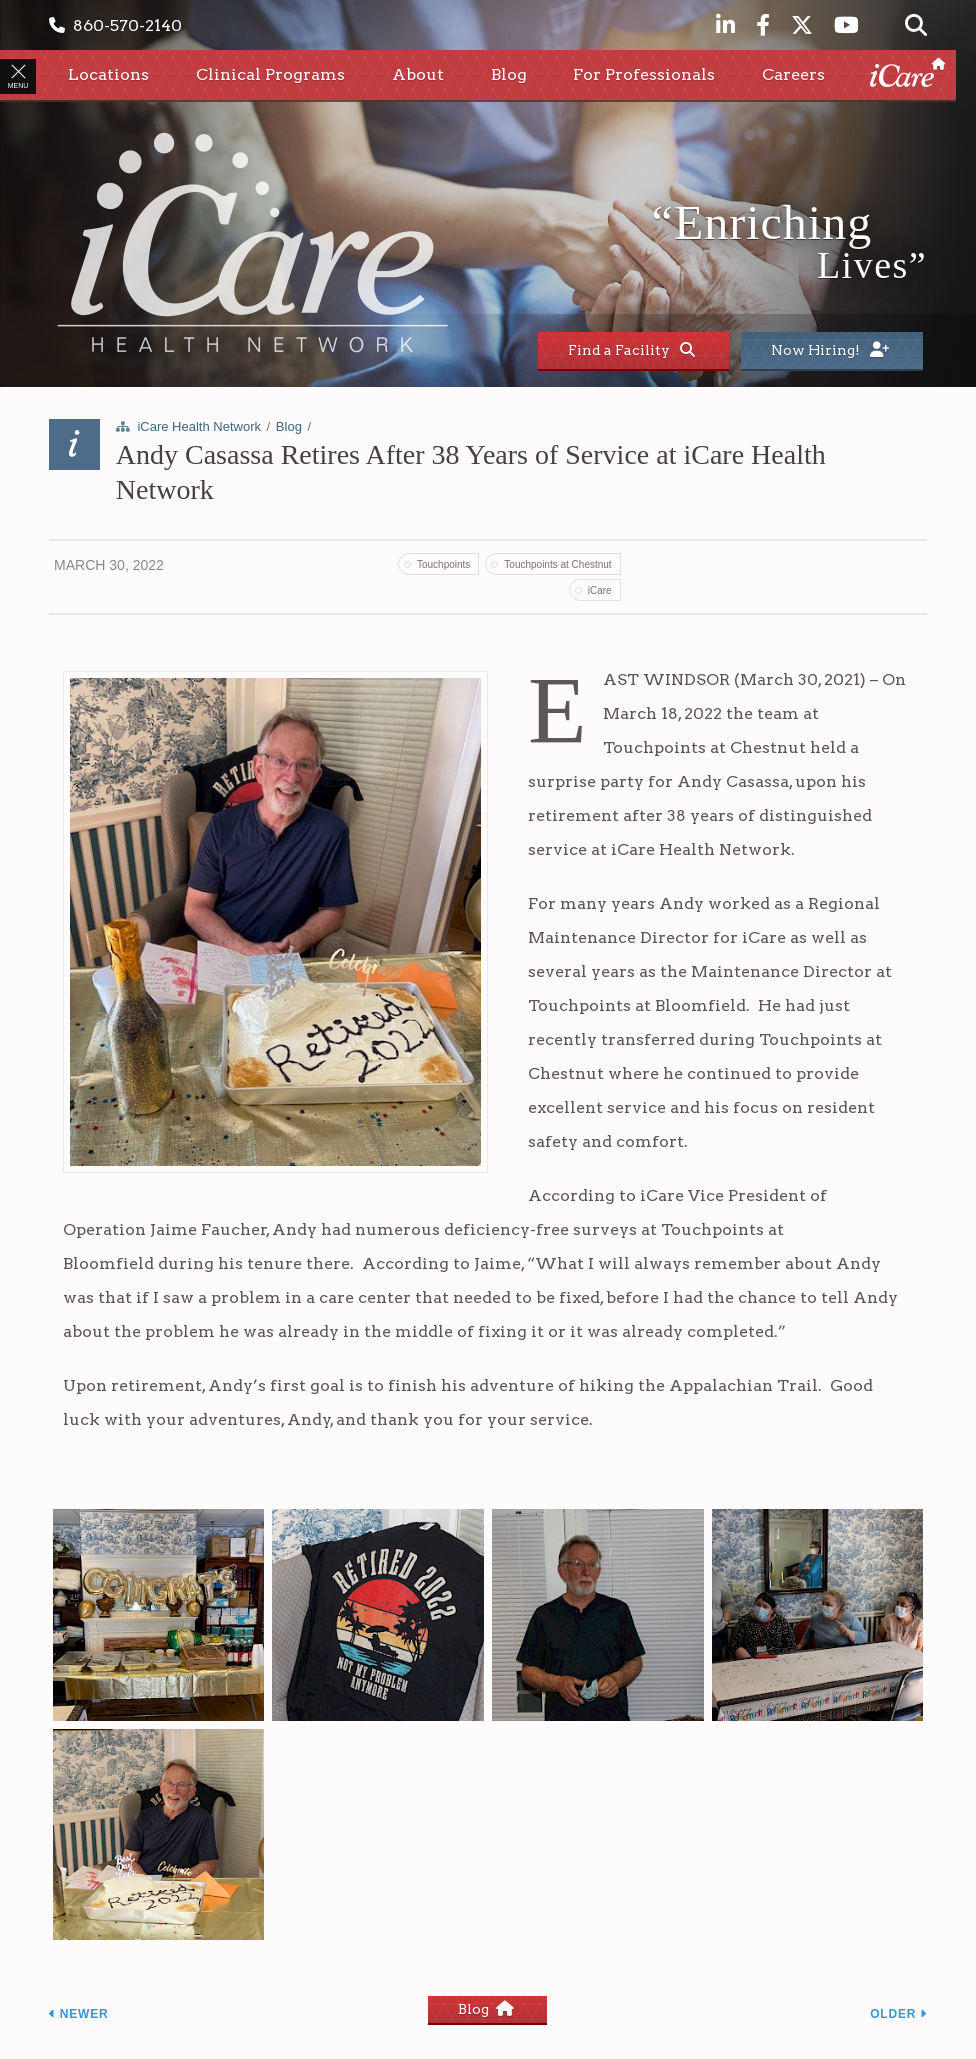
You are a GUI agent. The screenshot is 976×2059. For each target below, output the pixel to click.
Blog (289, 426)
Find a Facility (631, 350)
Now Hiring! (830, 350)
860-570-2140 (115, 25)
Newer (79, 2014)
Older (898, 2014)
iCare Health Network (199, 426)
